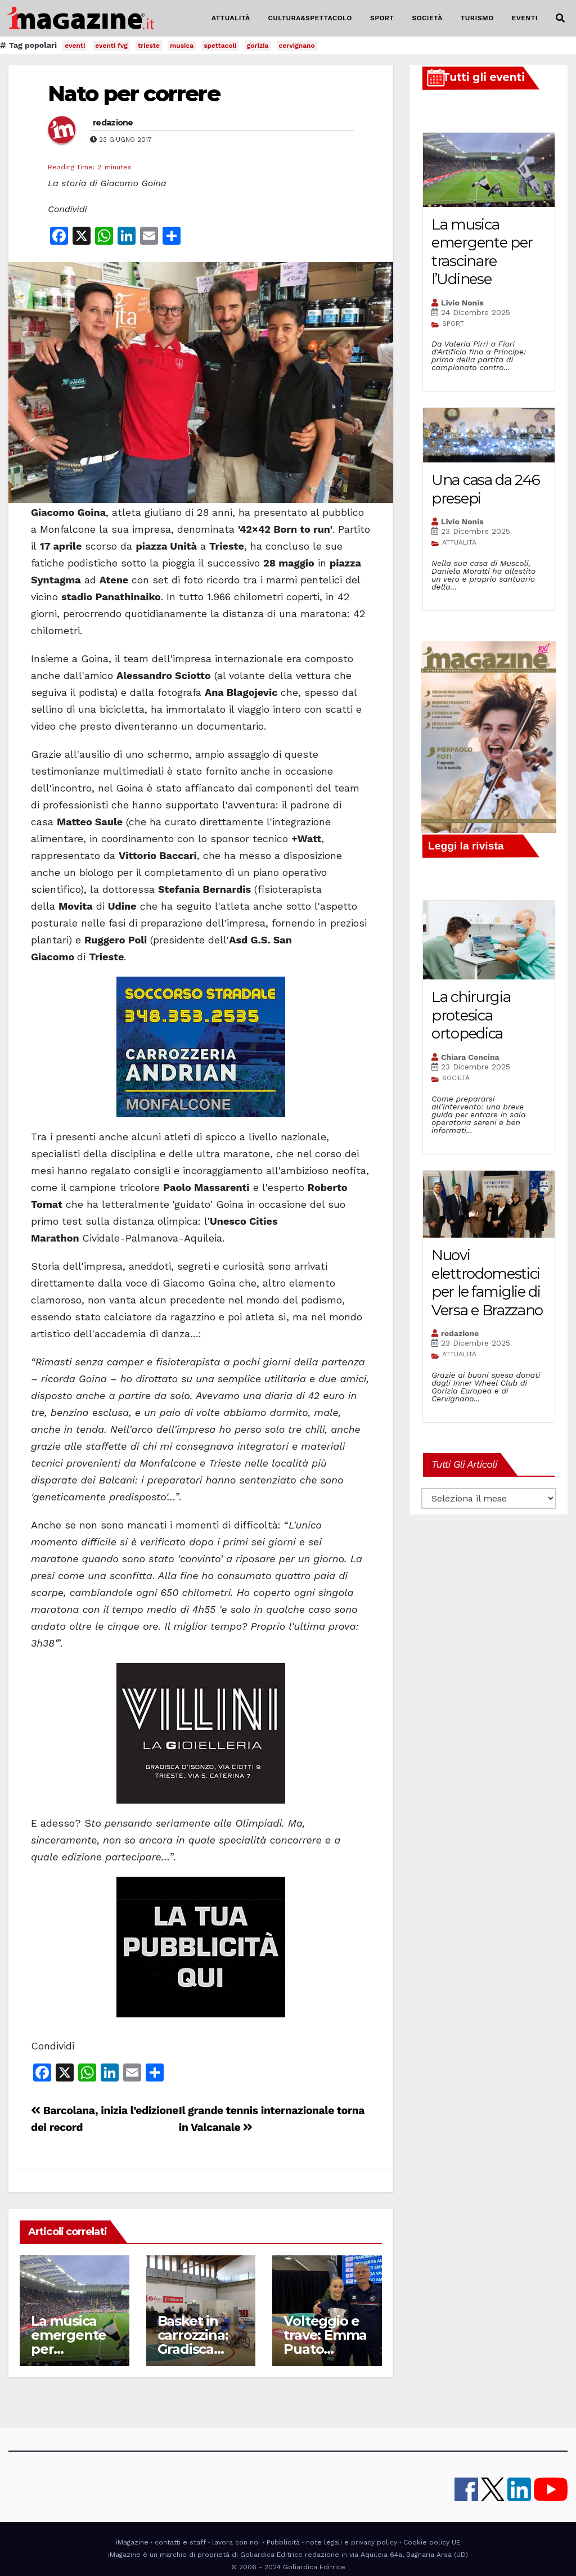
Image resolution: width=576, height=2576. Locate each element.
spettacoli (220, 46)
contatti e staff (180, 2542)
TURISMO (477, 18)
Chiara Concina (470, 1057)
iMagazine (132, 2542)
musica (182, 46)
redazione (113, 123)
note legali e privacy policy (351, 2542)
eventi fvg (111, 46)
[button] (560, 18)
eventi (75, 46)
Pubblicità (283, 2542)
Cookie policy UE (431, 2542)
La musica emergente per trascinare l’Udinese (482, 252)
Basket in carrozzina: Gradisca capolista (193, 2342)
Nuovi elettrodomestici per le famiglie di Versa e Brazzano (487, 1282)
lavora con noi (236, 2542)
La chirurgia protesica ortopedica (470, 1015)
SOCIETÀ (427, 18)
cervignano (297, 46)
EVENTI (525, 18)
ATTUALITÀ (231, 18)
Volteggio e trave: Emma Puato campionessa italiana (325, 2349)
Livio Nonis (462, 303)
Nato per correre (134, 93)
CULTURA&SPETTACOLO (310, 18)
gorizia (258, 46)
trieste (149, 46)
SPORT (382, 18)
